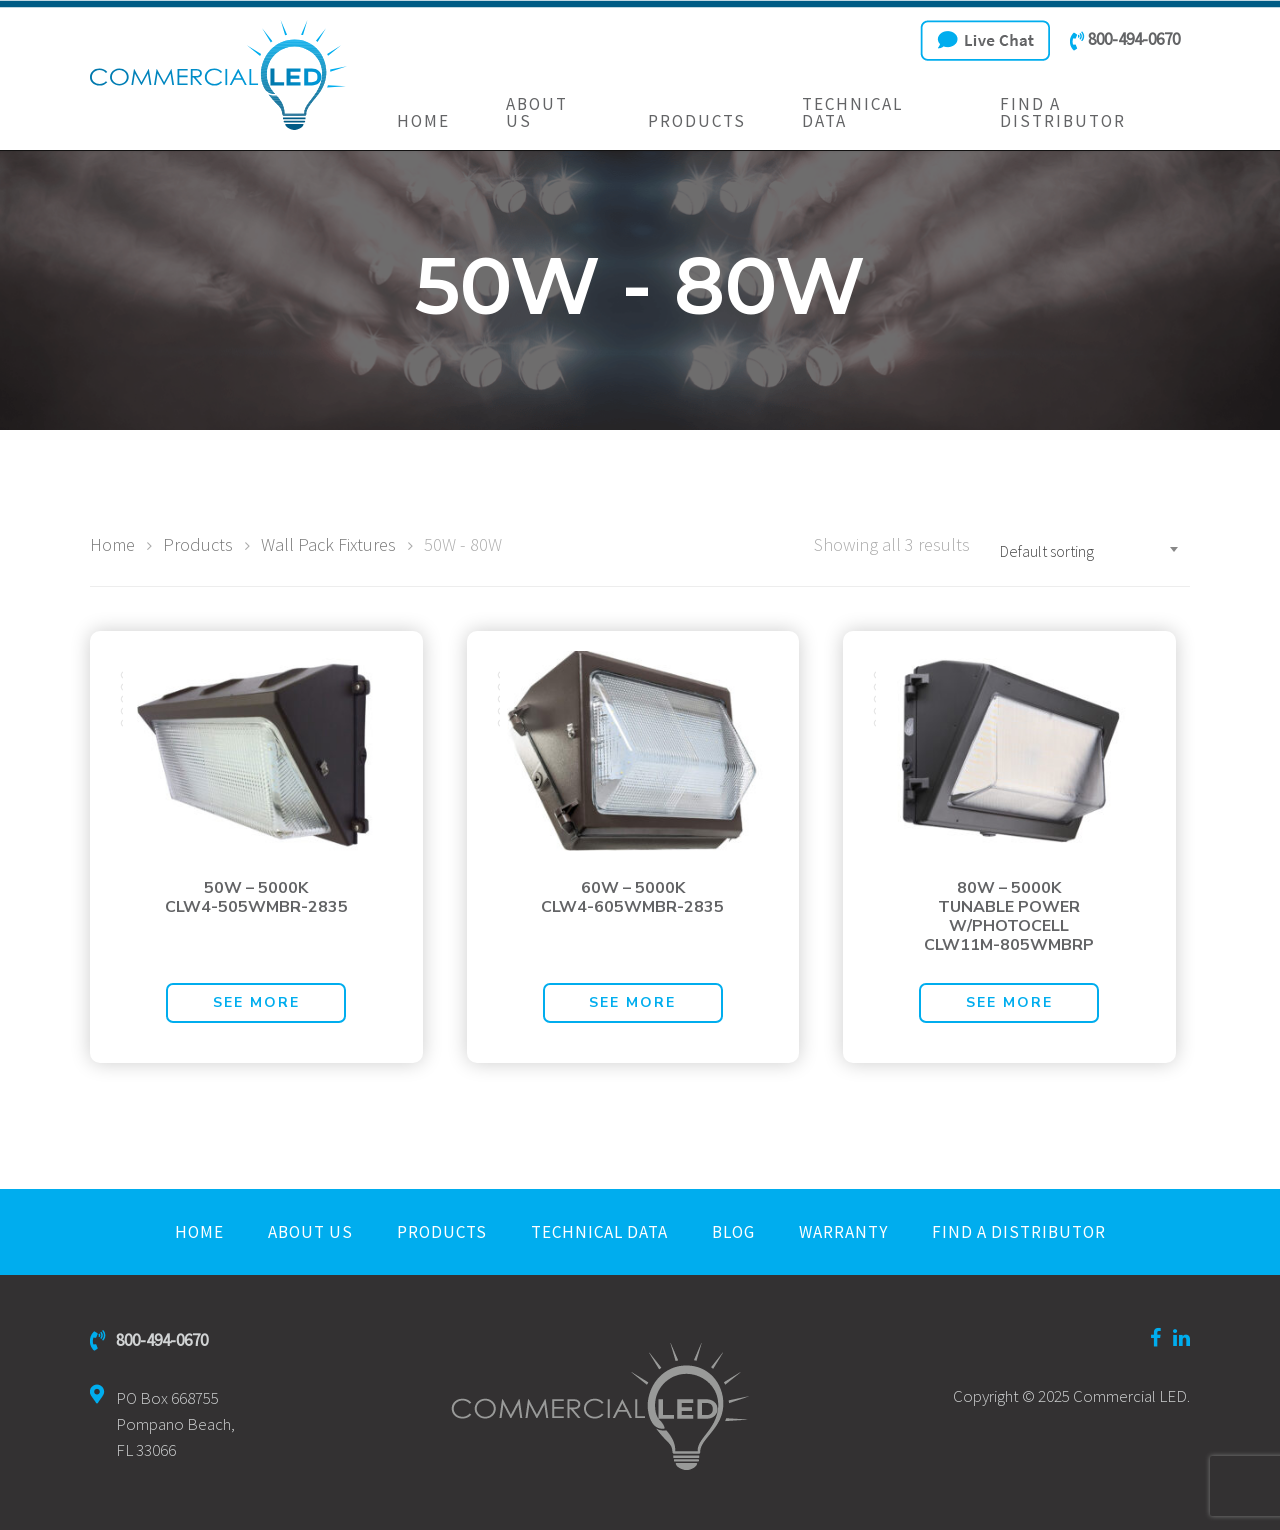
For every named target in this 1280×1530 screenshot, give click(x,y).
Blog (733, 1232)
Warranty (843, 1232)
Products (697, 121)
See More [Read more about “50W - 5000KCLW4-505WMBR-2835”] (256, 1002)
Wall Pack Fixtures (328, 544)
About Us (537, 113)
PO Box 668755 (162, 1424)
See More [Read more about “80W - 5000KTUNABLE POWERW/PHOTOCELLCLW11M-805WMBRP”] (1009, 1002)
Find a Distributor (1063, 113)
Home (423, 121)
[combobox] (1090, 551)
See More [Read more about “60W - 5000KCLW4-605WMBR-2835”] (632, 1002)
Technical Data (852, 113)
